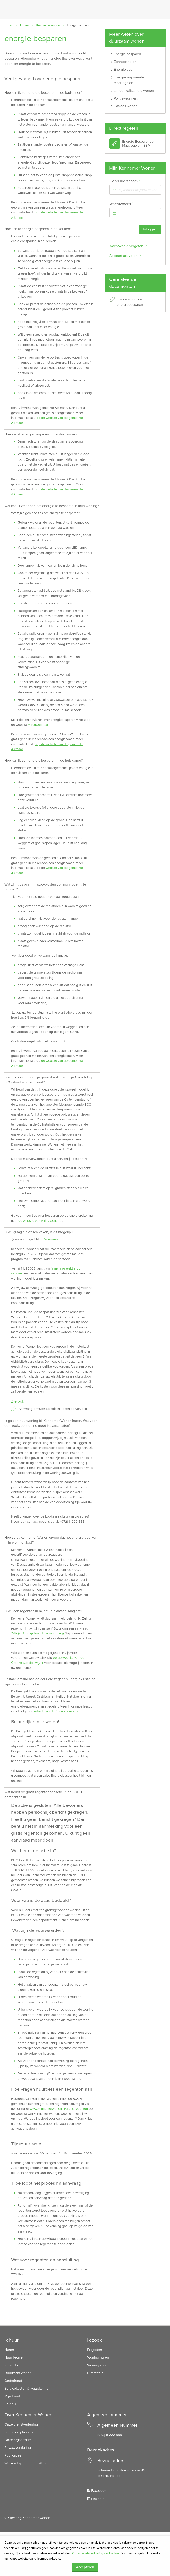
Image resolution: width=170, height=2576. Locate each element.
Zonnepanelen (125, 62)
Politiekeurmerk (126, 98)
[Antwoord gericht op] (57, 1239)
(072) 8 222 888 (109, 2435)
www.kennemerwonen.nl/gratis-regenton (59, 2109)
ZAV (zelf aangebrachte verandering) (37, 1633)
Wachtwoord (129, 203)
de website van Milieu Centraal (40, 1221)
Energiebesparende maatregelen (129, 80)
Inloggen (150, 229)
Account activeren (123, 256)
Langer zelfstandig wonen (134, 90)
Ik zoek (94, 2340)
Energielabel (123, 69)
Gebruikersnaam (132, 180)
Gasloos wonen (125, 106)
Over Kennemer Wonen (28, 2415)
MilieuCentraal (38, 725)
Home (8, 25)
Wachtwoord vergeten (126, 246)
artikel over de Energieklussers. (56, 1711)
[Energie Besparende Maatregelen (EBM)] (135, 144)
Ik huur (24, 25)
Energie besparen (127, 54)
